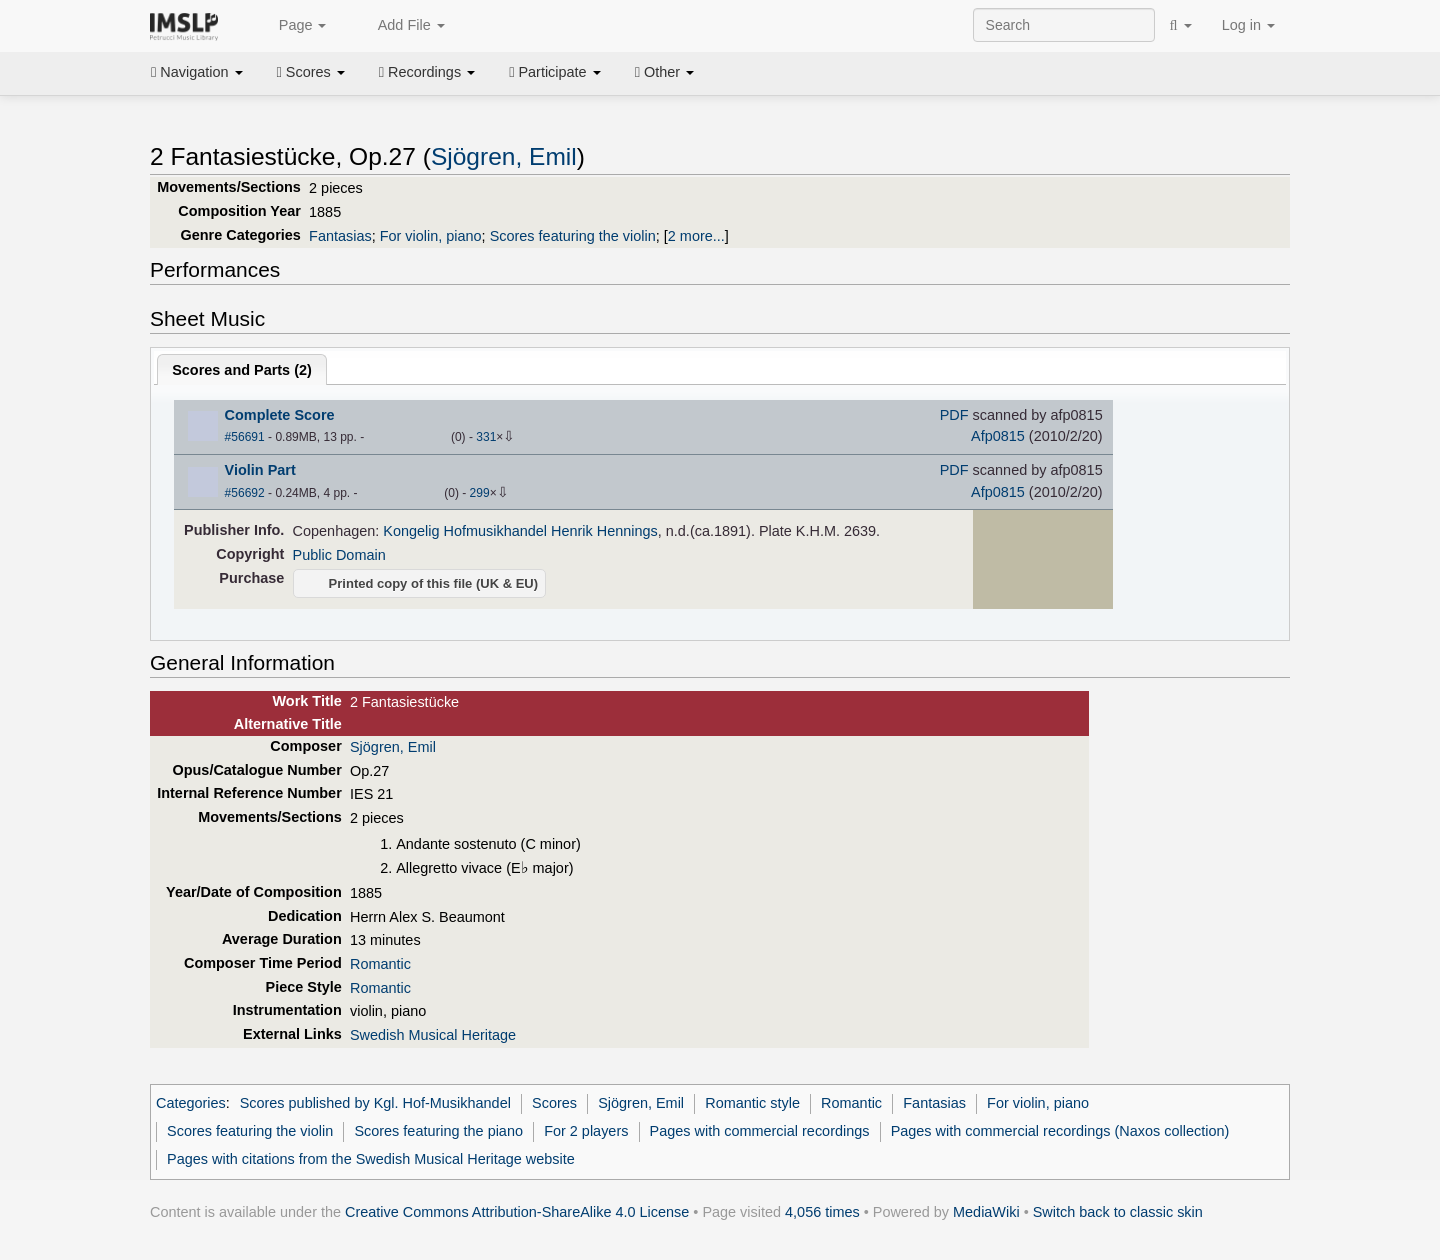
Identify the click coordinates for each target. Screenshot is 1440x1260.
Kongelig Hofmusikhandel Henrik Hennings (520, 531)
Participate (555, 72)
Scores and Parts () (242, 370)
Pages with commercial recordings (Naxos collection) (1060, 1131)
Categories (191, 1103)
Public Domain (339, 555)
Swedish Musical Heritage (433, 1035)
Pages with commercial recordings (760, 1131)
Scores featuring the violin (573, 236)
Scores (311, 72)
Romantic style (752, 1103)
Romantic (380, 964)
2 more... (696, 236)
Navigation (197, 72)
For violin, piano (431, 236)
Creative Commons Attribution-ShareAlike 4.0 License (517, 1212)
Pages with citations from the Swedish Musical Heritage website (371, 1159)
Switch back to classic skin (1118, 1212)
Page (292, 26)
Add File (400, 26)
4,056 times (822, 1212)
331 (486, 437)
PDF (954, 415)
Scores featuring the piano (438, 1131)
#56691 (245, 437)
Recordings (427, 72)
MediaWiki (986, 1212)
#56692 (245, 493)
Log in (1248, 25)
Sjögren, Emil (504, 156)
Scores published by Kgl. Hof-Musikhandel (375, 1103)
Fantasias (340, 236)
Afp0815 (998, 436)
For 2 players (586, 1131)
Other (664, 72)
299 (480, 493)
